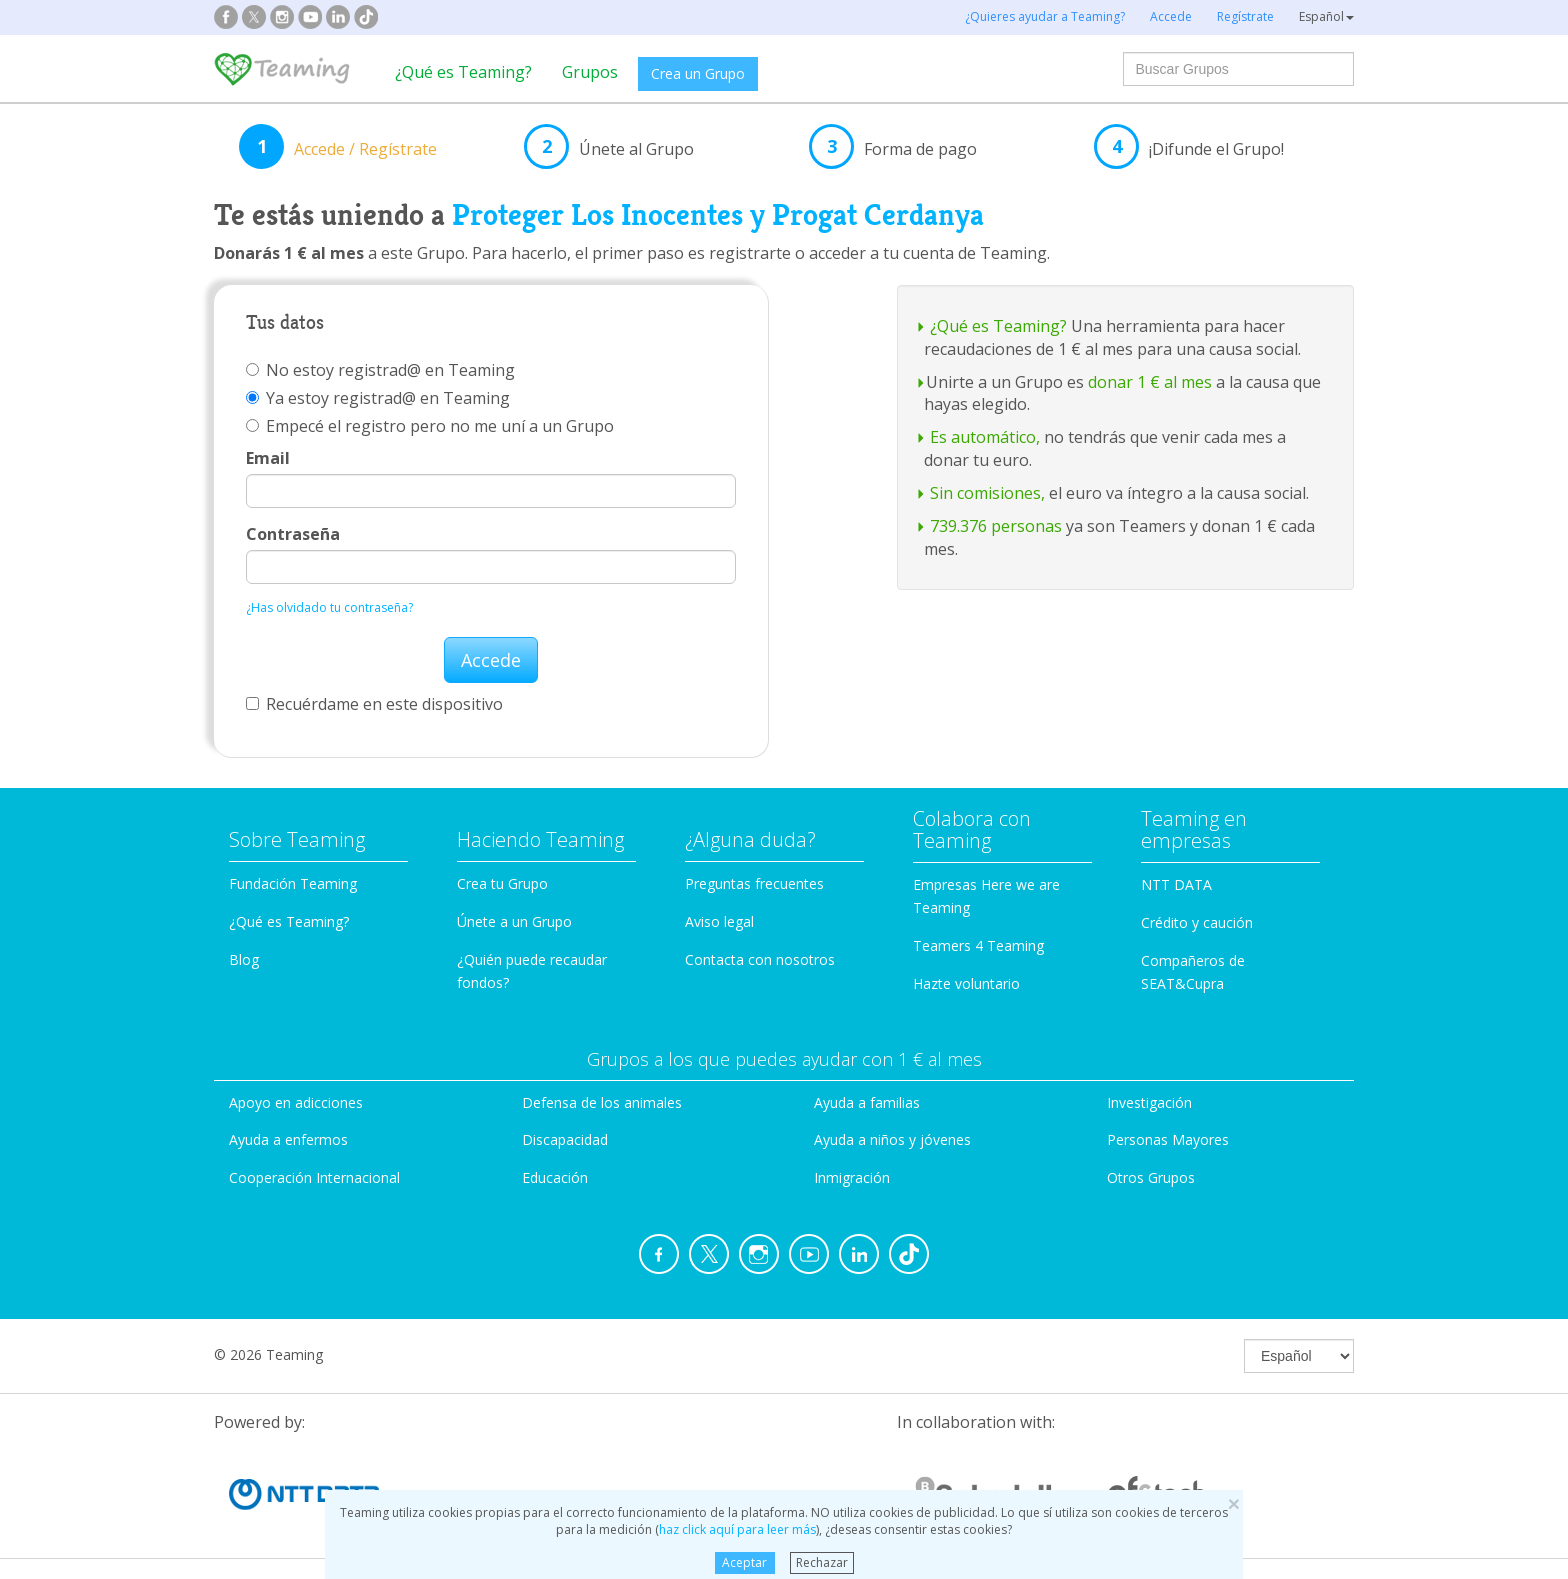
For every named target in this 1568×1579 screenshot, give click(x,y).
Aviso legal (719, 921)
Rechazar (822, 1562)
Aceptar (744, 1562)
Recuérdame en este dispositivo (374, 704)
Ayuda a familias (867, 1102)
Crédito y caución (1197, 922)
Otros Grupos (1151, 1177)
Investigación (1149, 1102)
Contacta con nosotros (760, 959)
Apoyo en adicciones (296, 1102)
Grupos (590, 72)
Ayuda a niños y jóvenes (892, 1139)
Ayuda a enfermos (288, 1139)
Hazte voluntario (966, 983)
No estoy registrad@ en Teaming (380, 370)
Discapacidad (565, 1139)
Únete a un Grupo (514, 921)
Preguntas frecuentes (754, 883)
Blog (244, 959)
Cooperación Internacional (314, 1177)
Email (268, 458)
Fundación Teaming (293, 883)
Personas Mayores (1168, 1139)
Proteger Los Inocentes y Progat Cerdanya (718, 215)
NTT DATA (1176, 884)
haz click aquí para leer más (737, 1529)
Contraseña (293, 534)
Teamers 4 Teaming (978, 945)
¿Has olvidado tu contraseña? (329, 607)
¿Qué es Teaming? (463, 72)
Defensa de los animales (602, 1102)
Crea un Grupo (698, 73)
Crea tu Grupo (502, 883)
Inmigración (852, 1177)
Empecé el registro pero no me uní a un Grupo (430, 426)
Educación (555, 1177)
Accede (491, 660)
